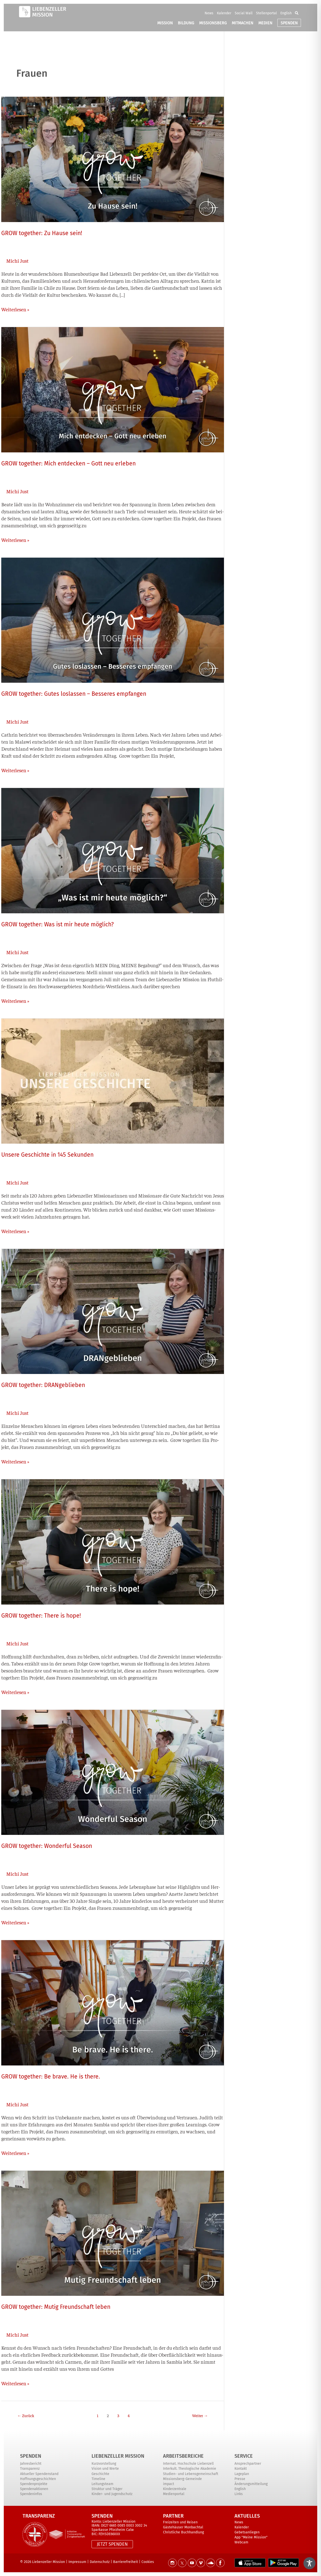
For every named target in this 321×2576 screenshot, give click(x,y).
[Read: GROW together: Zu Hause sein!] (112, 158)
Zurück (25, 2415)
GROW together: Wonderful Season (46, 1845)
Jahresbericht (30, 2463)
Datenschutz (100, 2562)
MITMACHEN (242, 23)
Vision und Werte (105, 2468)
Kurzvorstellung (104, 2463)
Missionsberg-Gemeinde (182, 2479)
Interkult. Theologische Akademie (189, 2468)
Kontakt (240, 2468)
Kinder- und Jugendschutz (112, 2494)
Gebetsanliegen (247, 2532)
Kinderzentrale (174, 2489)
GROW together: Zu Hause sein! (41, 233)
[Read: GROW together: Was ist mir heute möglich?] (112, 850)
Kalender (224, 13)
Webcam (241, 2542)
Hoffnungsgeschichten (38, 2479)
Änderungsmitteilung (251, 2484)
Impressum (77, 2562)
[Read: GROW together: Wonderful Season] (112, 1771)
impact (168, 2484)
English (286, 13)
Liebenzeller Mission (118, 2456)
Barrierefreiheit (125, 2562)
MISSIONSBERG (213, 23)
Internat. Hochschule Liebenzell (188, 2463)
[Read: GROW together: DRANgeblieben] (112, 1311)
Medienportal (173, 2494)
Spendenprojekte (33, 2484)
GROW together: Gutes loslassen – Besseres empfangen (73, 693)
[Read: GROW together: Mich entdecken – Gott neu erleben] (112, 389)
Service (243, 2456)
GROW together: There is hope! (41, 1615)
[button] (296, 13)
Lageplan (241, 2474)
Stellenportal (266, 13)
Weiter (200, 2415)
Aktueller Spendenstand (39, 2474)
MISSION (165, 23)
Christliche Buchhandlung (183, 2532)
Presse (239, 2479)
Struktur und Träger (107, 2489)
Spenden (30, 2456)
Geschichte (100, 2474)
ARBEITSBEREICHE (183, 2456)
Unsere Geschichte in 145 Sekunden (47, 1154)
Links (238, 2494)
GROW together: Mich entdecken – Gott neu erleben (68, 463)
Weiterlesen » (15, 309)
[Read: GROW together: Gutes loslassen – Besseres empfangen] (112, 619)
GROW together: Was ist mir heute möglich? (57, 924)
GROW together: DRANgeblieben (43, 1385)
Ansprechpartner (247, 2463)
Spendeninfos (31, 2494)
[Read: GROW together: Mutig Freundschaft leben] (112, 2232)
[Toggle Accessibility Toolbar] (309, 2563)
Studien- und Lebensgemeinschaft (190, 2474)
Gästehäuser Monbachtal (183, 2527)
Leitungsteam (102, 2484)
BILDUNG (186, 23)
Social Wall (244, 13)
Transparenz (30, 2468)
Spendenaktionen (34, 2489)
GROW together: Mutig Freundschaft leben (55, 2306)
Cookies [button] (147, 2562)
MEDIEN (265, 23)
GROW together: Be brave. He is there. (50, 2076)
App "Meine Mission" (251, 2537)
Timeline (98, 2479)
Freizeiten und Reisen (180, 2522)
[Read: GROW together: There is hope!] (112, 1541)
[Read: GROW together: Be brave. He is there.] (112, 2002)
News (209, 13)
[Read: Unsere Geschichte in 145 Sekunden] (112, 1080)
